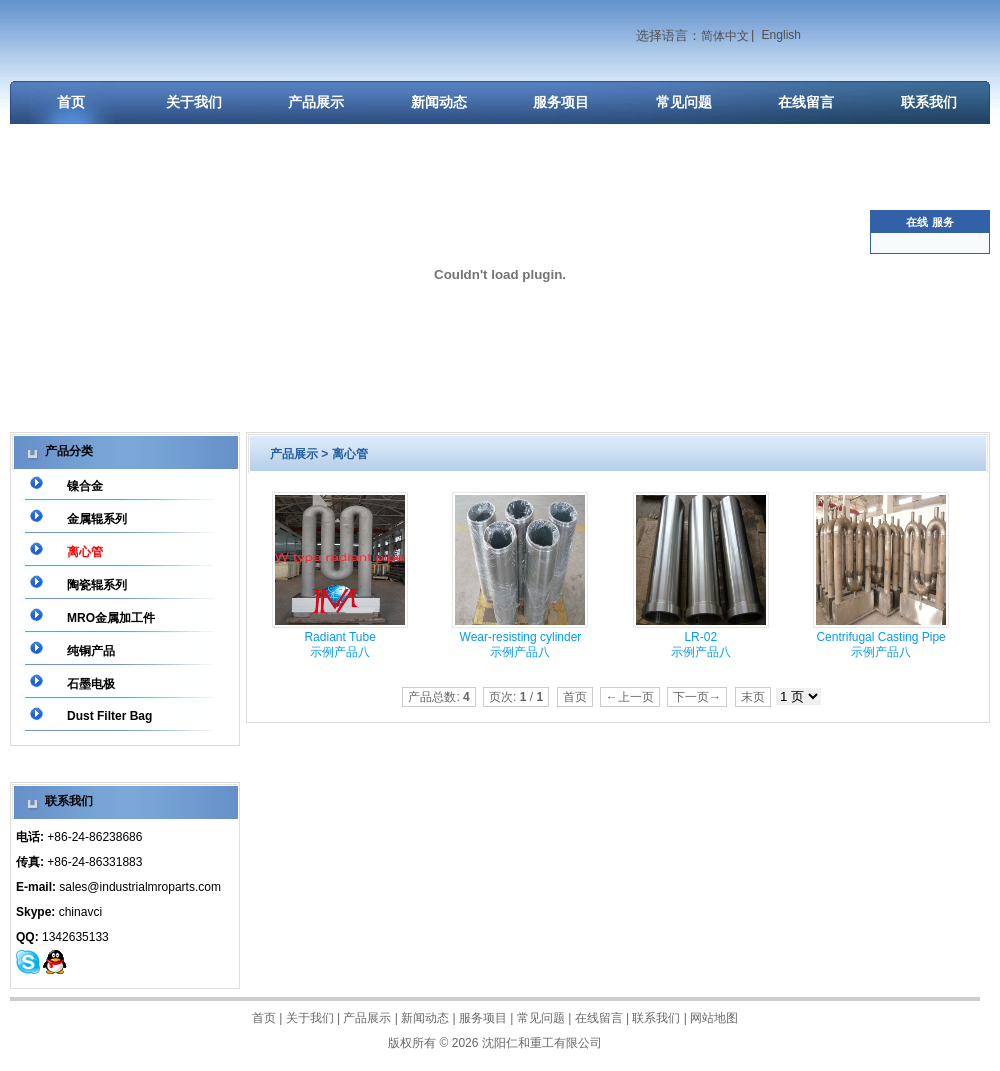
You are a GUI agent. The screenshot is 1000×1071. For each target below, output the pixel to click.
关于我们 (194, 102)
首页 (71, 102)
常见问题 (684, 102)
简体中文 (725, 36)
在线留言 (806, 102)
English (781, 35)
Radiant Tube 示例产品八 (339, 644)
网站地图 (714, 1018)
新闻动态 (439, 102)
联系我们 (929, 102)
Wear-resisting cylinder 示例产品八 (521, 644)
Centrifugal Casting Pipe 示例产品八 (880, 644)
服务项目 (561, 102)
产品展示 (316, 102)
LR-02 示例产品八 (701, 644)
